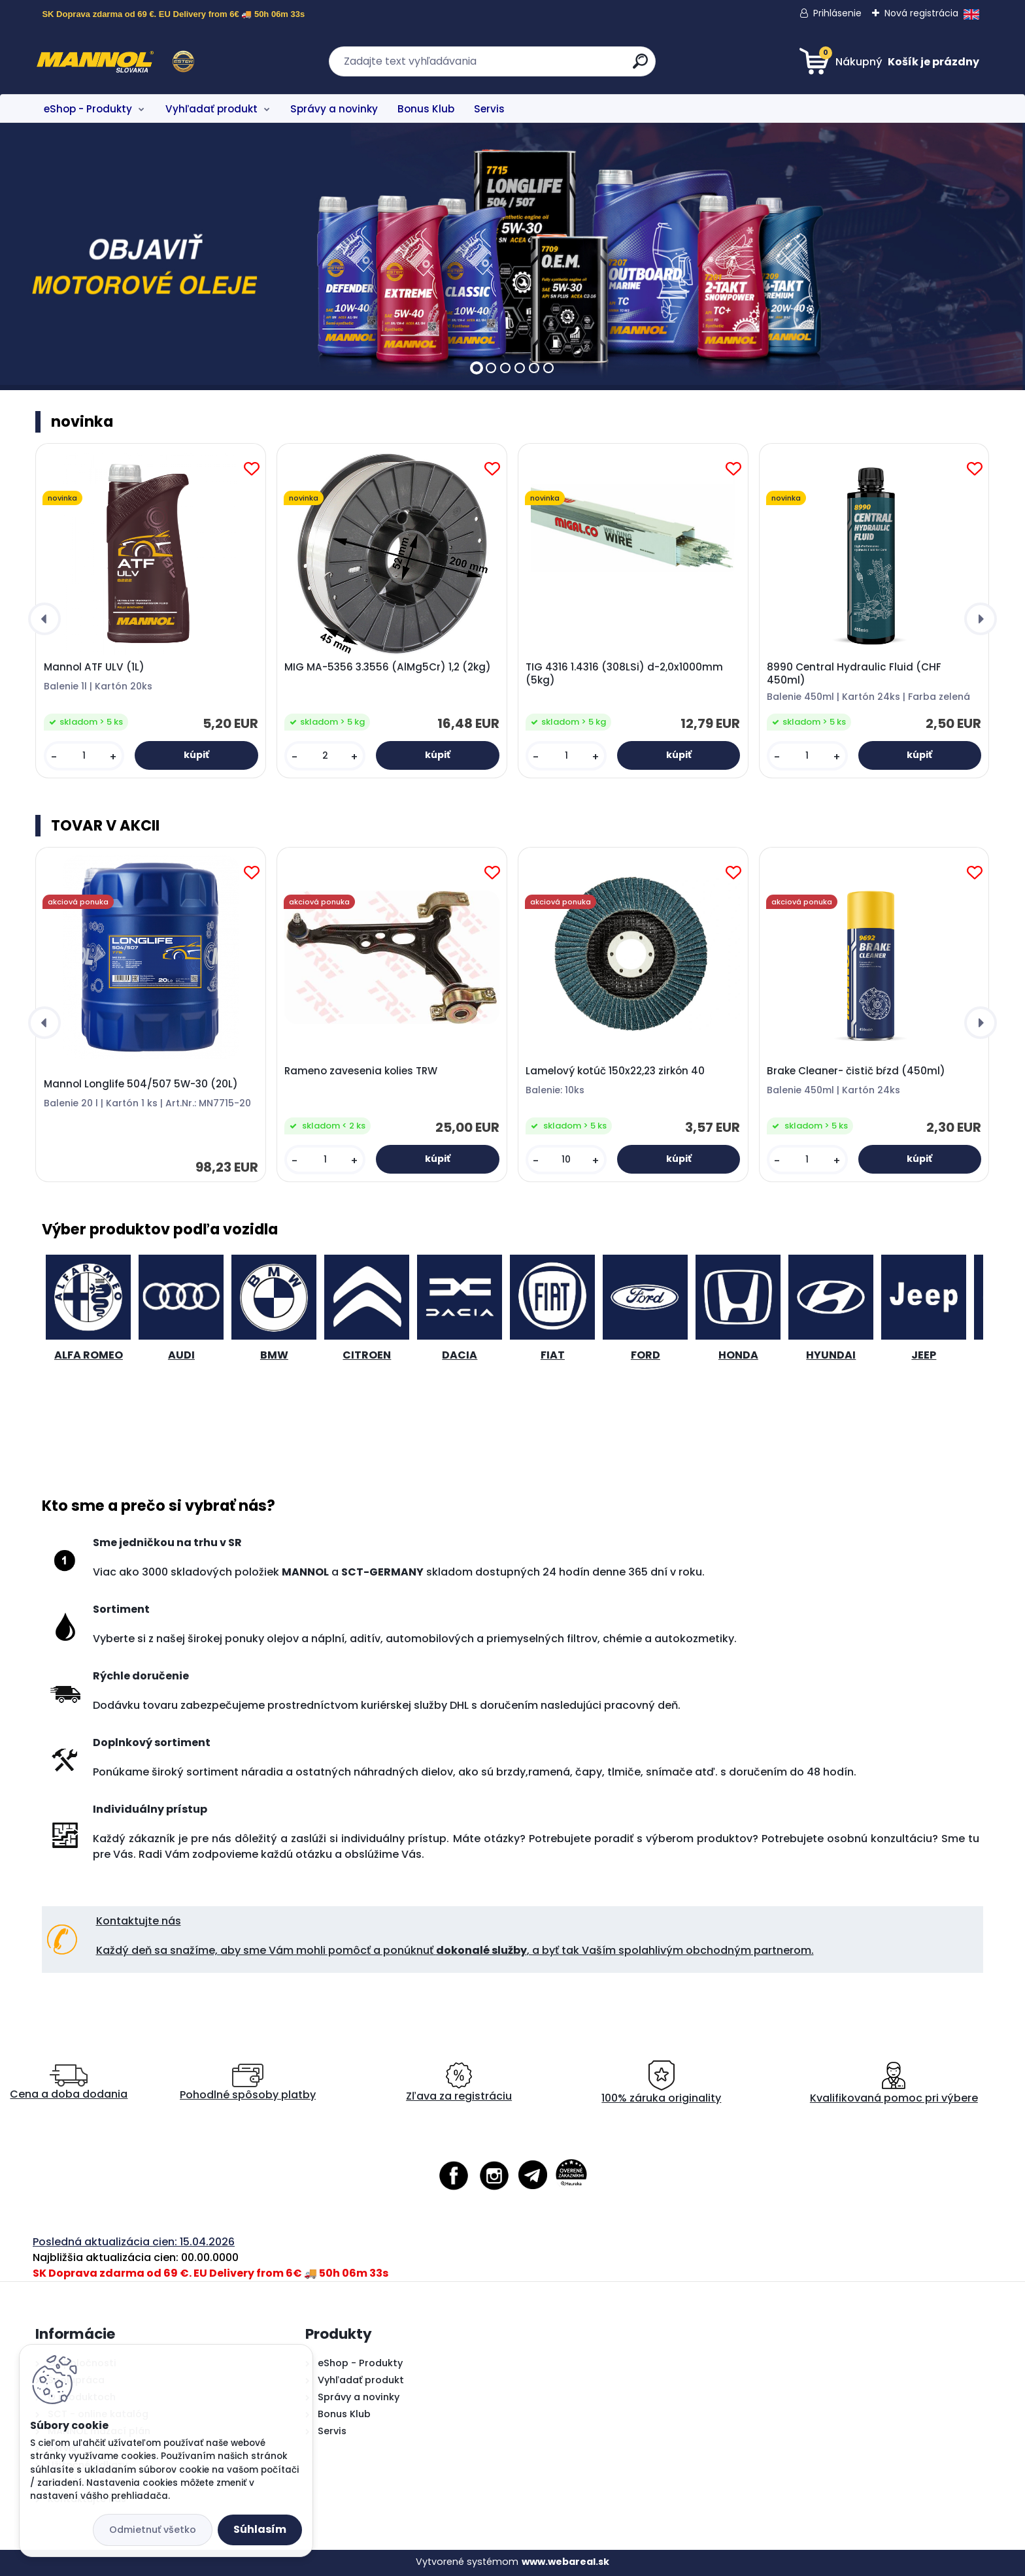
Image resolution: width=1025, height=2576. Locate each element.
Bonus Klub (425, 109)
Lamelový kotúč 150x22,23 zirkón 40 (615, 1071)
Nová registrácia (921, 13)
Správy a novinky (334, 109)
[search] (640, 66)
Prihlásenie (837, 13)
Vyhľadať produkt (211, 109)
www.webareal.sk (565, 2561)
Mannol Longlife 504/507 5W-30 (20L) (141, 1084)
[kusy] (84, 755)
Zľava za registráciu (459, 2083)
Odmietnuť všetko (152, 2529)
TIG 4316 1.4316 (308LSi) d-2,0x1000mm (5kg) (624, 674)
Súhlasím (259, 2529)
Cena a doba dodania (68, 2083)
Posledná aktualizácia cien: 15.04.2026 (134, 2241)
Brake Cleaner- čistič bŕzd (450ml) (856, 1071)
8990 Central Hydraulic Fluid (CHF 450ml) (854, 674)
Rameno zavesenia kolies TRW (360, 1071)
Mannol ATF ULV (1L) (94, 667)
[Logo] (115, 61)
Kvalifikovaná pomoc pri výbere (894, 2082)
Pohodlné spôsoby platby (248, 2083)
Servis (489, 109)
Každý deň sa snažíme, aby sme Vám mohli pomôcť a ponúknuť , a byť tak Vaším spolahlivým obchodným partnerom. (455, 1950)
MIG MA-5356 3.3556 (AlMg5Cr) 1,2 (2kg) (387, 667)
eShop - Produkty (88, 109)
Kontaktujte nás (138, 1920)
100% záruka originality (661, 2082)
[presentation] (44, 619)
